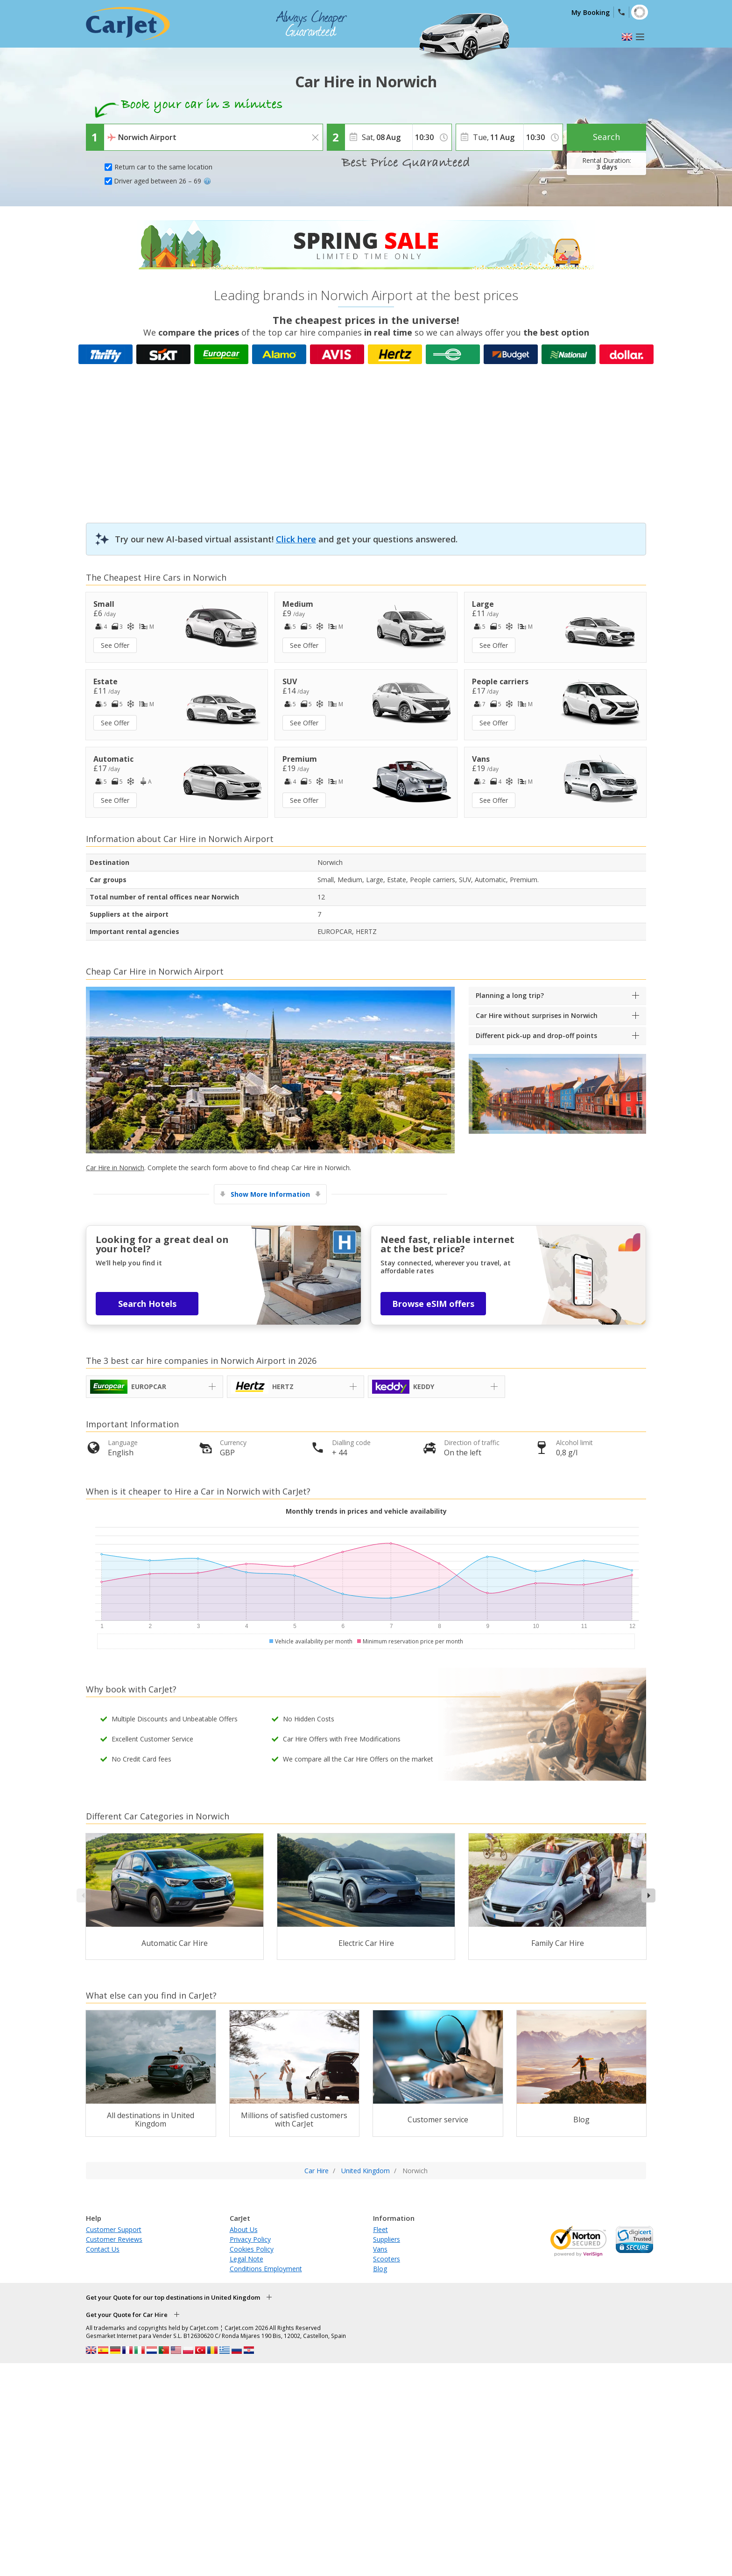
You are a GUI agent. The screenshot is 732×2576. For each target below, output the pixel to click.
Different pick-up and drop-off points (536, 1035)
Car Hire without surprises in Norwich (537, 1015)
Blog (380, 2268)
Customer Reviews (114, 2239)
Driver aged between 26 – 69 (162, 180)
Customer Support (113, 2229)
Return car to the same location (163, 166)
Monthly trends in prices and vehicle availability (366, 1511)
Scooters (386, 2258)
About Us (244, 2229)
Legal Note (246, 2258)
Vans (380, 2249)
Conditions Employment (266, 2268)
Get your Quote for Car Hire (127, 2314)
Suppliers (386, 2239)
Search (606, 136)
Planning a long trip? (510, 995)
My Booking (590, 12)
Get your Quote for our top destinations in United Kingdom (173, 2297)
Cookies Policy (252, 2249)
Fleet (380, 2229)
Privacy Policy (250, 2239)
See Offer (115, 645)
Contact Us (103, 2249)
